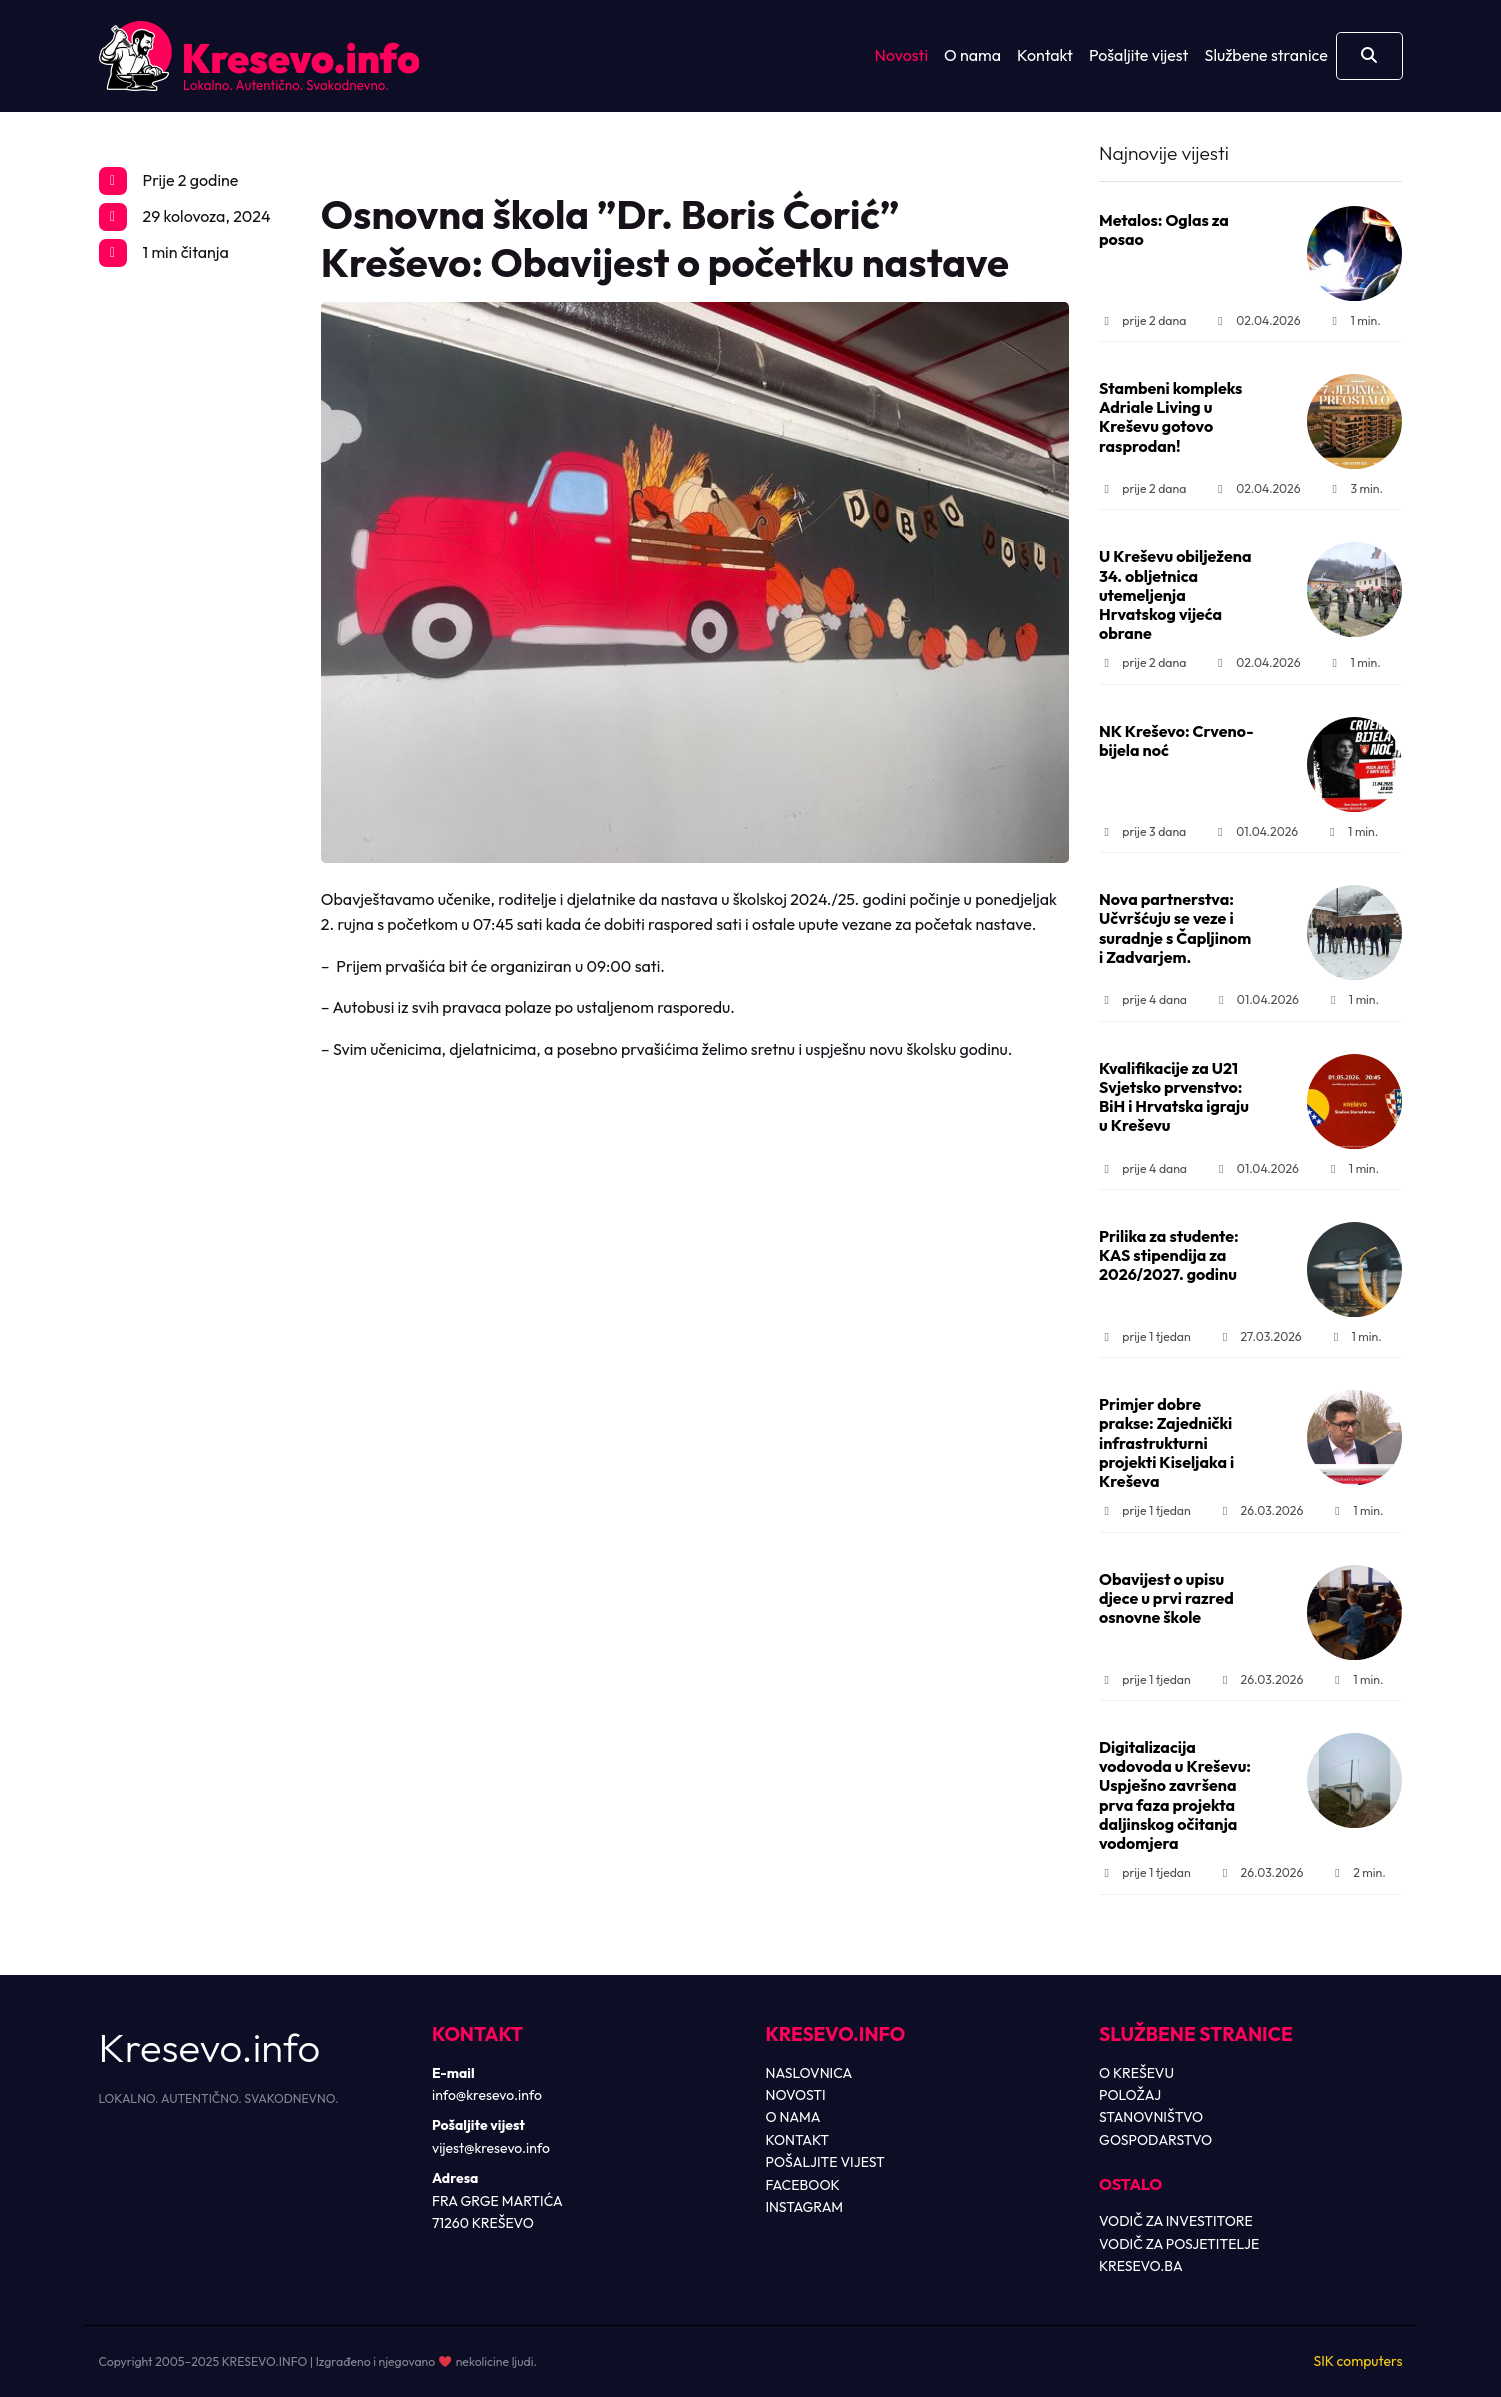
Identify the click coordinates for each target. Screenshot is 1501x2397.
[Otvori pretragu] (1369, 56)
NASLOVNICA (809, 2073)
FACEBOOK (803, 2185)
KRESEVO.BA (1141, 2266)
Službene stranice (1266, 55)
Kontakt (1045, 55)
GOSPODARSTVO (1155, 2140)
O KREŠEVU (1136, 2073)
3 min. (1355, 488)
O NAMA (793, 2117)
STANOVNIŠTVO (1151, 2117)
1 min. (1354, 320)
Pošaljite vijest (1139, 55)
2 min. (1358, 1872)
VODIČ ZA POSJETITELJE (1179, 2244)
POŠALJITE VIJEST (825, 2162)
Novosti (901, 55)
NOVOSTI (796, 2095)
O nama (972, 55)
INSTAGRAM (805, 2207)
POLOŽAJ (1130, 2095)
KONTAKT (798, 2140)
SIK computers (1357, 2361)
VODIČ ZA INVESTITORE (1176, 2221)
